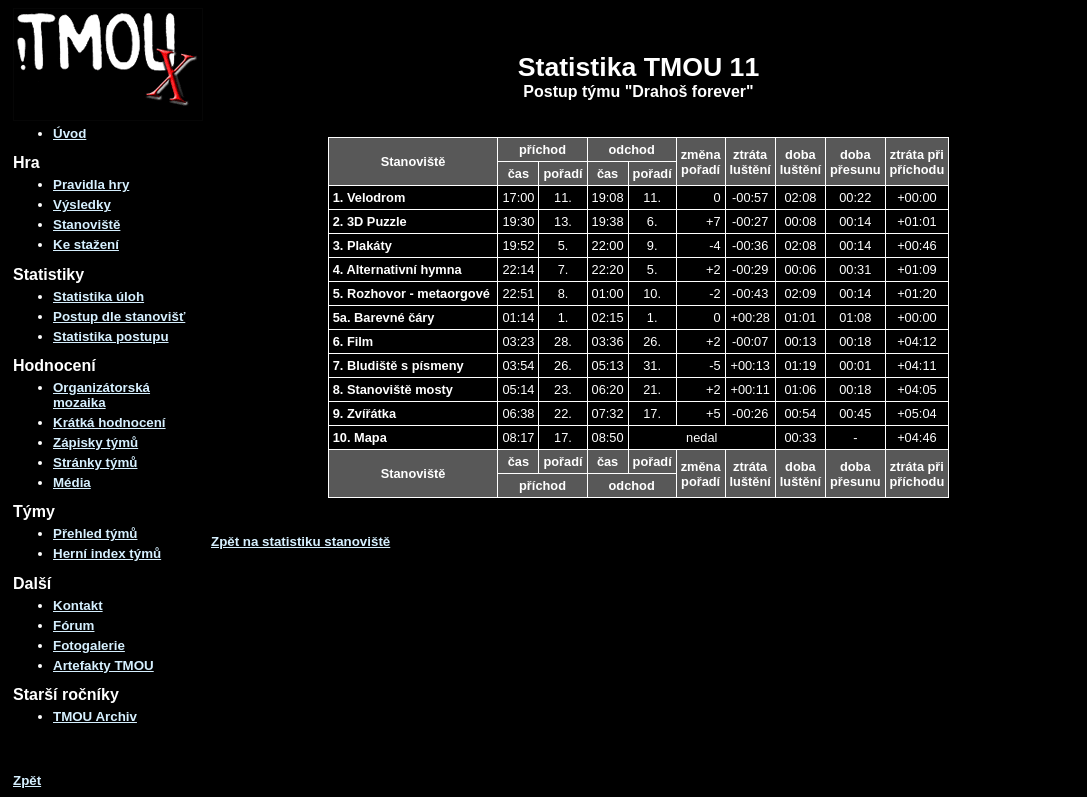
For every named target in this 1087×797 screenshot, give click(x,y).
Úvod (69, 133)
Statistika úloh (98, 296)
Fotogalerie (89, 645)
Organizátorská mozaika (101, 395)
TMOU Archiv (95, 716)
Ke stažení (86, 244)
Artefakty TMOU (103, 665)
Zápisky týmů (95, 442)
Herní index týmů (107, 553)
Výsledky (82, 204)
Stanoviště (86, 224)
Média (72, 482)
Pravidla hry (91, 184)
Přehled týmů (95, 533)
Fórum (73, 625)
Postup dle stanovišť (119, 316)
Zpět (27, 780)
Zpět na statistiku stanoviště (300, 541)
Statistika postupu (111, 336)
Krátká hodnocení (109, 422)
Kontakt (78, 605)
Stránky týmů (95, 462)
